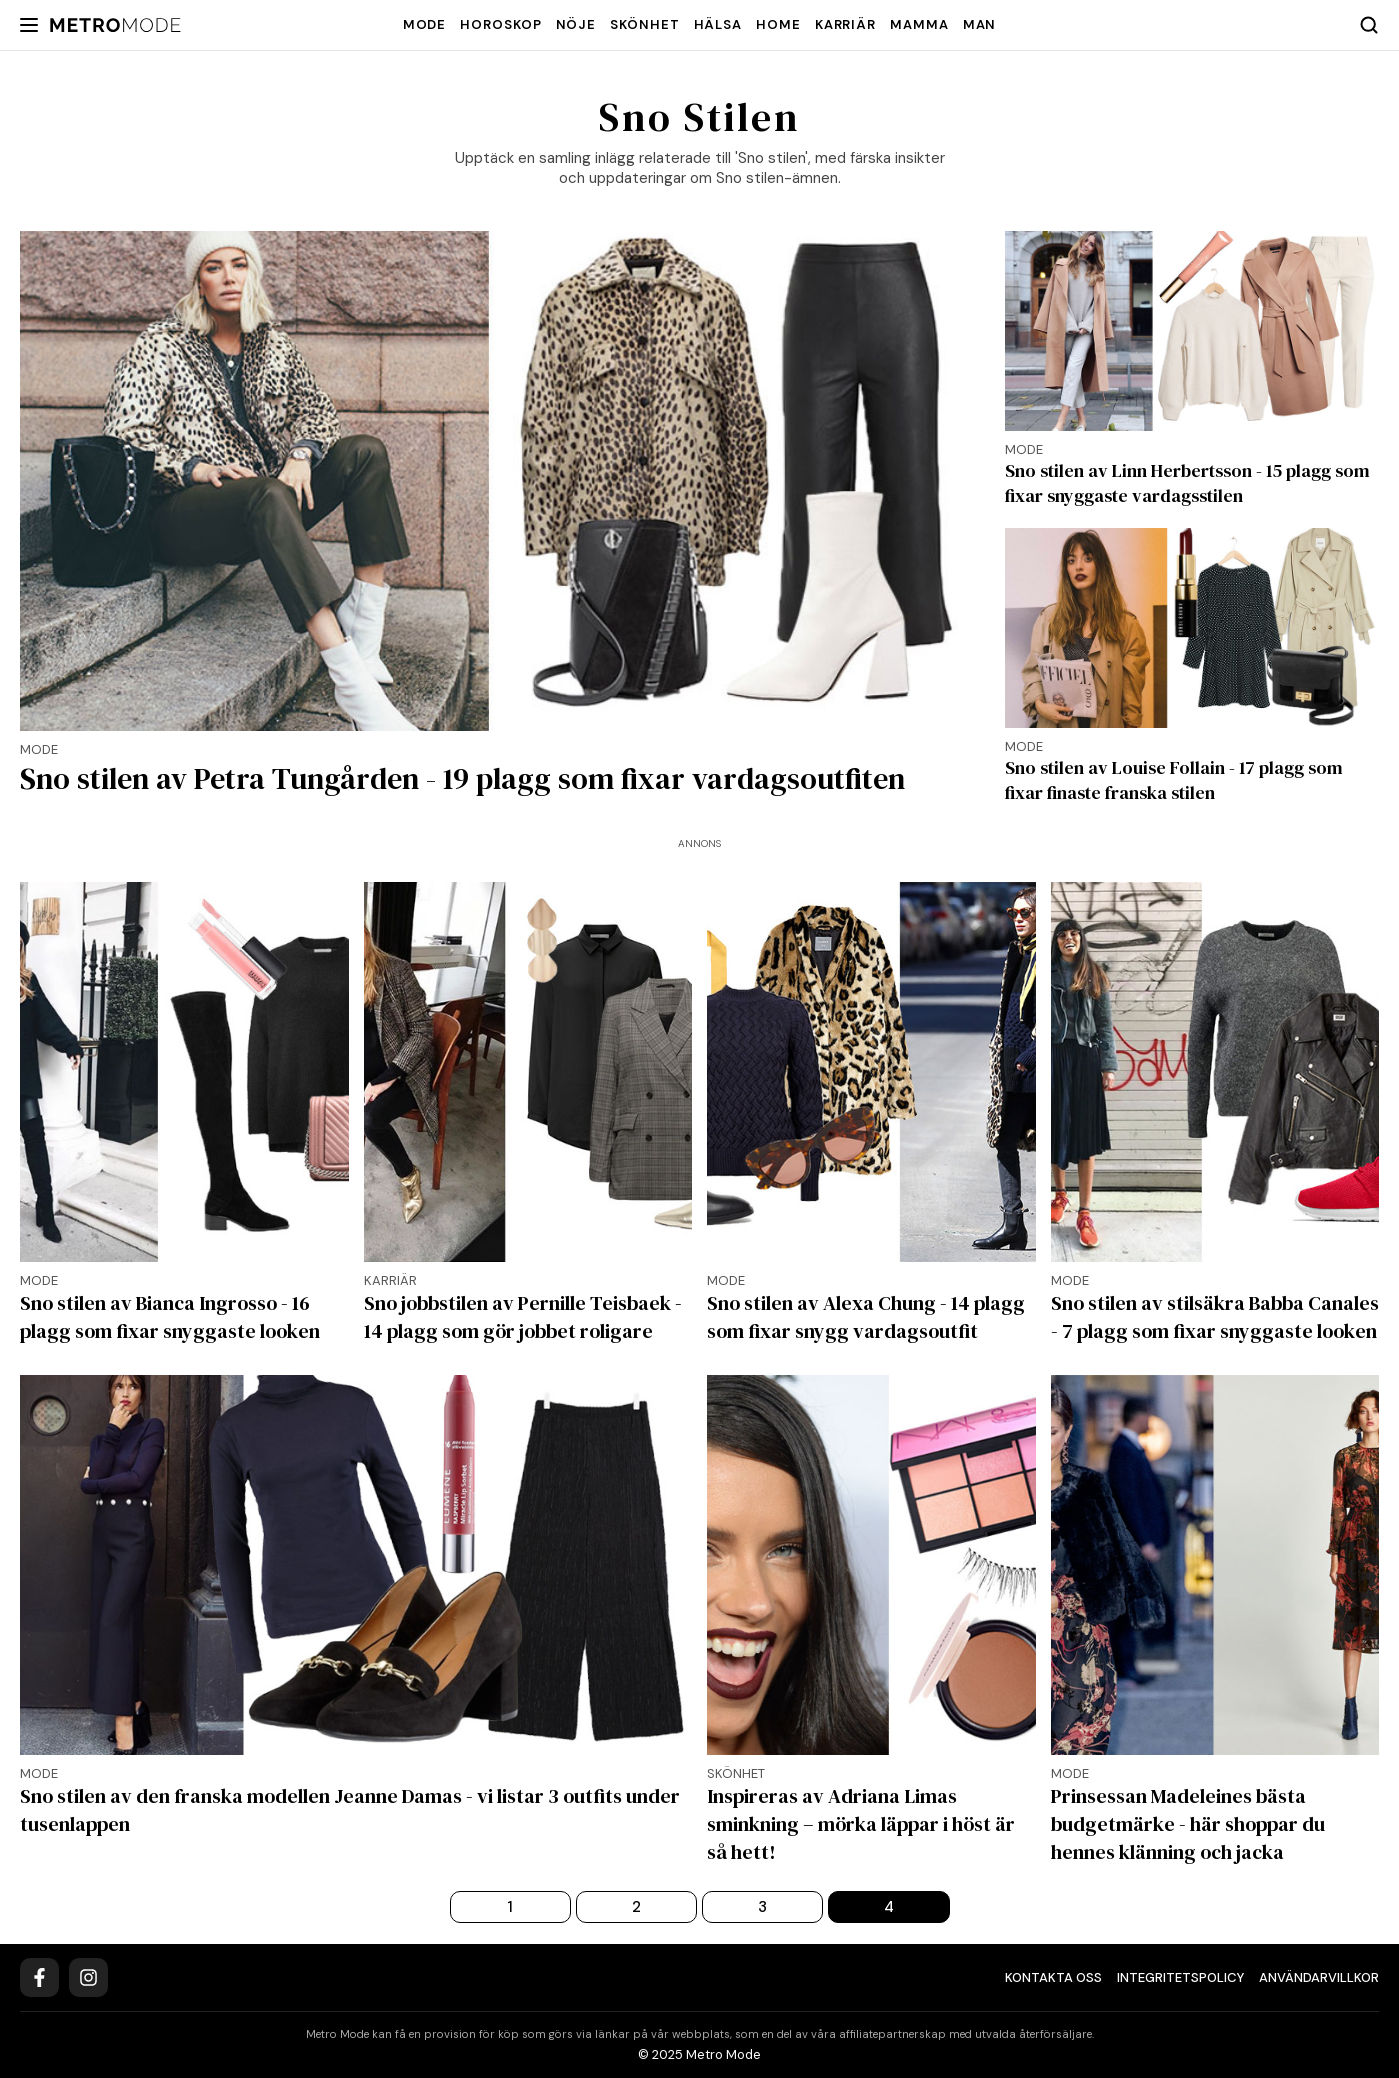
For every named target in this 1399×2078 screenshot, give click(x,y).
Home (778, 24)
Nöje (576, 24)
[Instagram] (88, 1977)
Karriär (845, 24)
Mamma (919, 24)
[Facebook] (39, 1977)
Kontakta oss (1053, 1977)
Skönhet (644, 24)
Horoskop (500, 24)
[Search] (1369, 25)
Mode (425, 24)
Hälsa (718, 24)
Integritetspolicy (1180, 1977)
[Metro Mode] (115, 25)
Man (980, 24)
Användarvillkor (1319, 1977)
